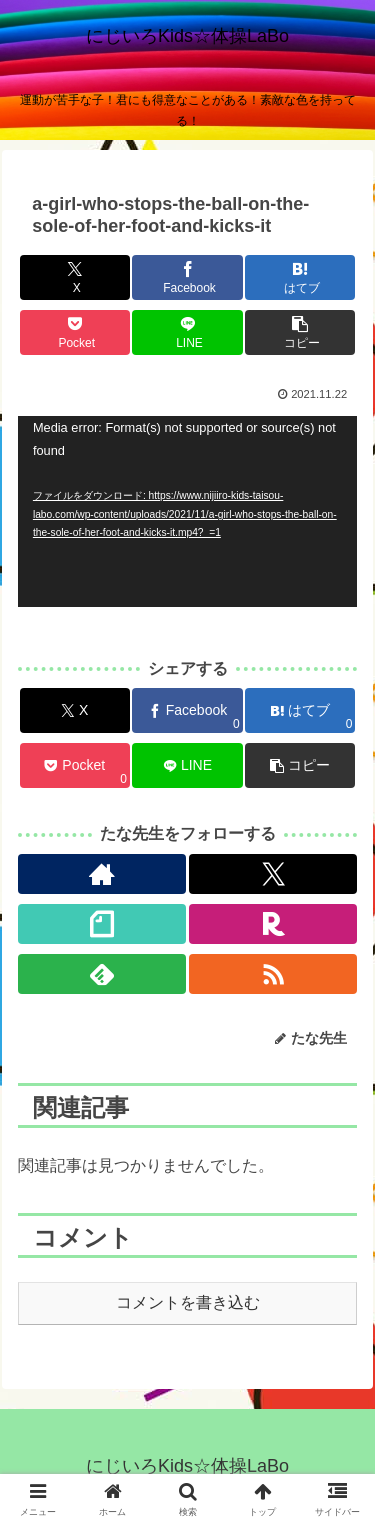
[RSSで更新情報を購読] (273, 974)
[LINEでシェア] (187, 332)
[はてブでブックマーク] (300, 277)
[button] (300, 332)
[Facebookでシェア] (187, 277)
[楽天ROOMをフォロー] (273, 924)
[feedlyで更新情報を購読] (102, 974)
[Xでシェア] (75, 277)
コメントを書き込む (188, 1302)
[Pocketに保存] (75, 332)
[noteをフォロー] (102, 924)
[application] (187, 511)
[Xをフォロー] (273, 874)
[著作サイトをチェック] (102, 874)
